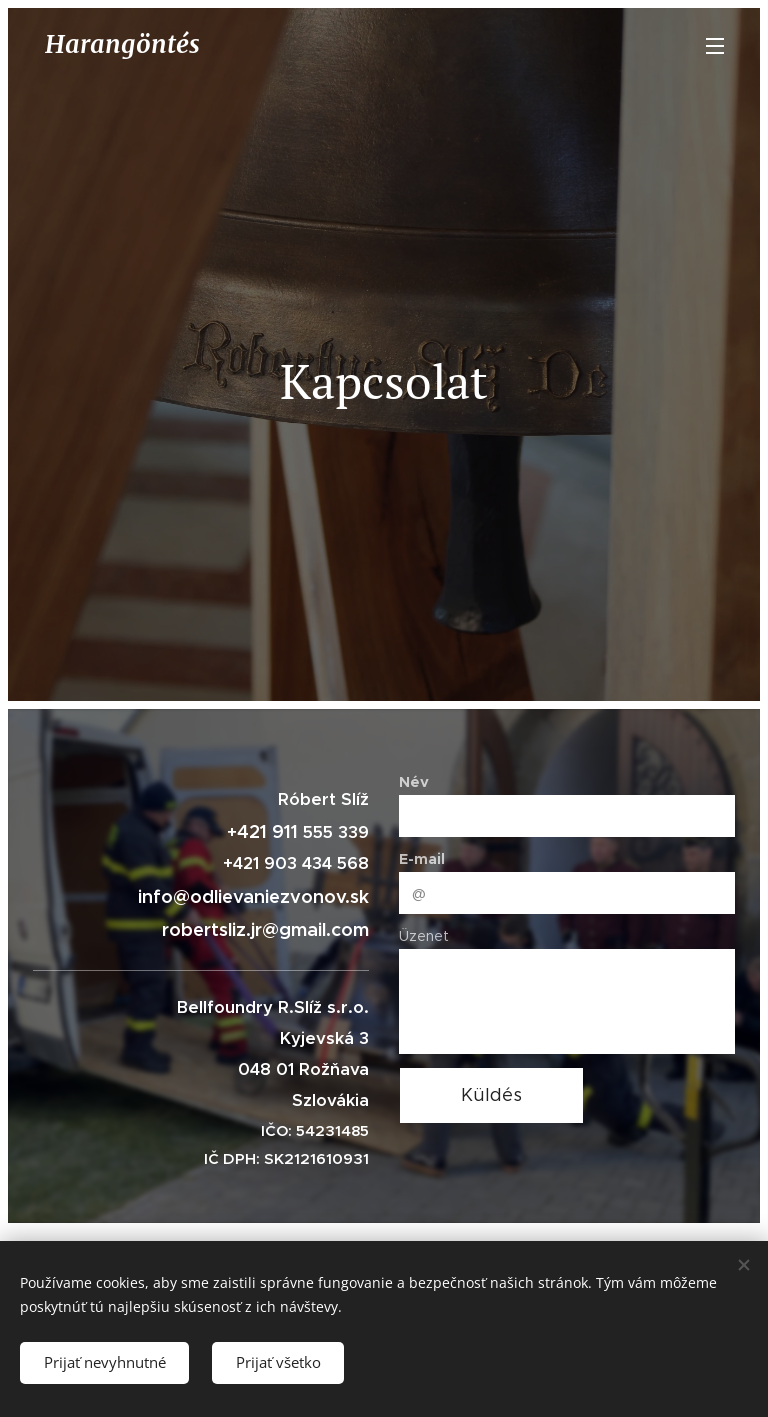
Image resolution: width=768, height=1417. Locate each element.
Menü (715, 46)
